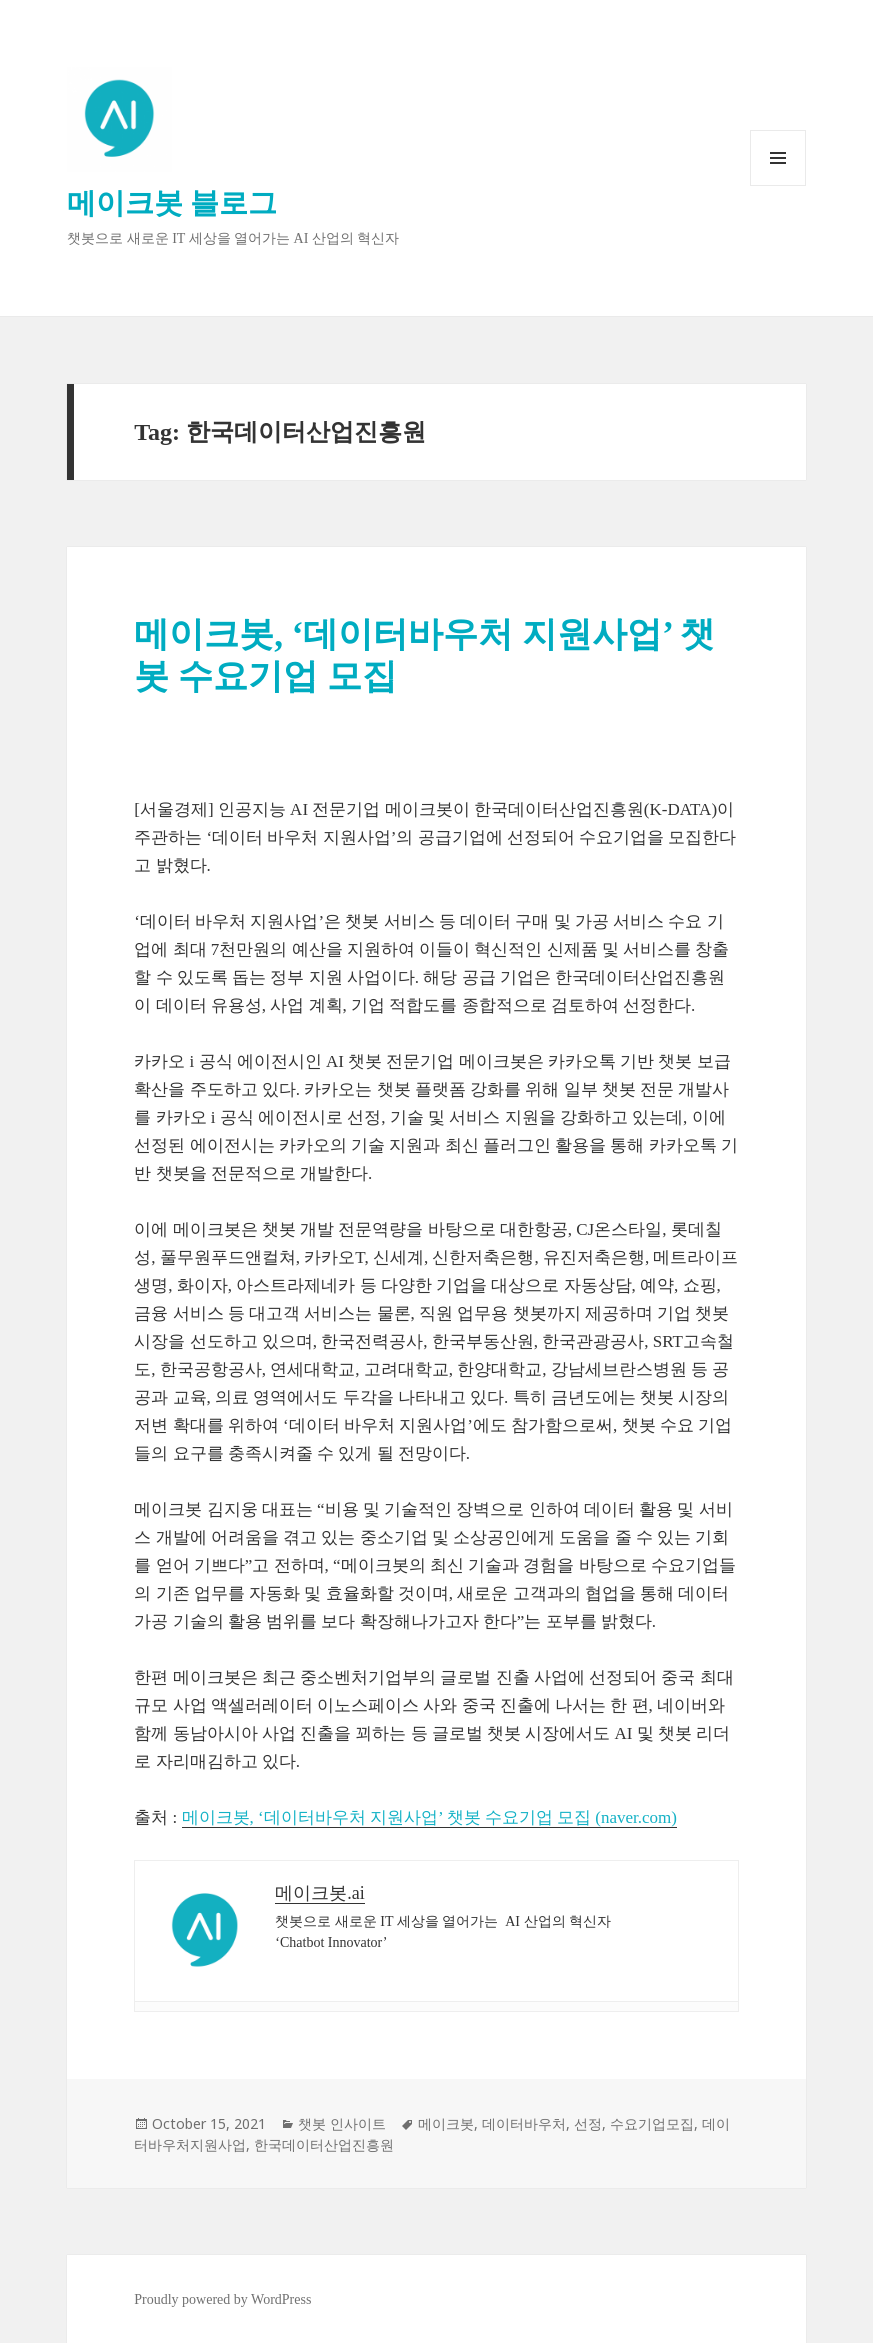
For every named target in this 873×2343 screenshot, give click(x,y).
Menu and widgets (778, 185)
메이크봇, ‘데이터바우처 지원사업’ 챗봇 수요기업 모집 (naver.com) (429, 1817)
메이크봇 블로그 (172, 203)
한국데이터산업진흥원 (324, 2144)
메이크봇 (446, 2123)
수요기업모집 (652, 2123)
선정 (588, 2123)
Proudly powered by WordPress (222, 2299)
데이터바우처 (524, 2123)
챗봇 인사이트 (342, 2123)
